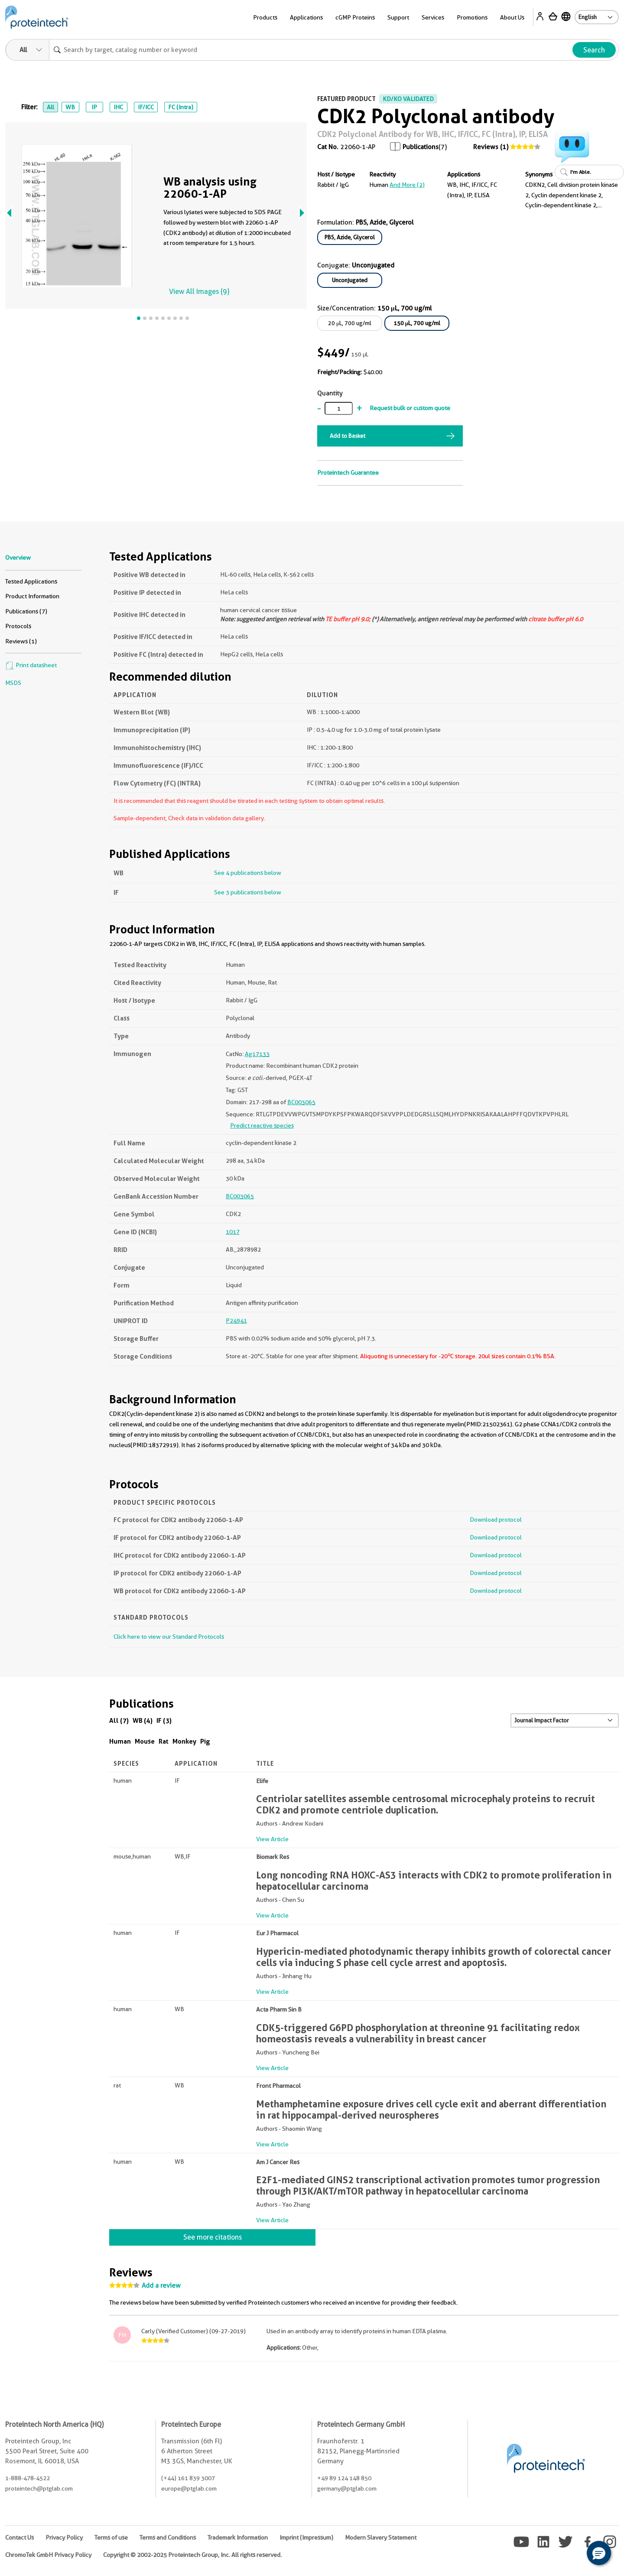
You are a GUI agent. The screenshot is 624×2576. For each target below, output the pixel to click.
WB (70, 107)
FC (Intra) (180, 107)
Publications (421, 147)
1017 (233, 1231)
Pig (205, 1741)
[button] (599, 2553)
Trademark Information (238, 2537)
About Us (512, 17)
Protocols (18, 626)
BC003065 (301, 1102)
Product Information (32, 596)
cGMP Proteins (355, 17)
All (50, 107)
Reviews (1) (490, 147)
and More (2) (407, 184)
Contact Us (19, 2537)
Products (265, 17)
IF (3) (164, 1720)
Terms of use (111, 2537)
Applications (306, 17)
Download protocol (496, 1519)
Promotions (472, 17)
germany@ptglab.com (347, 2488)
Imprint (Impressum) (306, 2537)
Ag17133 (257, 1053)
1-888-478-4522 (27, 2478)
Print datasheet (31, 665)
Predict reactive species (262, 1125)
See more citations (212, 2237)
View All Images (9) (199, 291)
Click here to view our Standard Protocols (169, 1636)
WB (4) (143, 1720)
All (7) (119, 1720)
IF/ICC (146, 107)
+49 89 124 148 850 (344, 2478)
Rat (164, 1741)
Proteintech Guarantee (348, 472)
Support (398, 17)
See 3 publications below (247, 892)
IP (94, 107)
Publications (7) (26, 611)
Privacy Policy (64, 2537)
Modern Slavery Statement (380, 2537)
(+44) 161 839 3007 (188, 2478)
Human (120, 1741)
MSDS (13, 682)
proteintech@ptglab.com (39, 2488)
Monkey (184, 1741)
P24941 (236, 1320)
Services (433, 17)
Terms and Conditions (168, 2537)
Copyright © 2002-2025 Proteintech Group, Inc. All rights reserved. (192, 2554)
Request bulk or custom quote (410, 407)
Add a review (161, 2285)
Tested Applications (31, 581)
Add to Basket (347, 435)
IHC (118, 107)
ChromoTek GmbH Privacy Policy (48, 2554)
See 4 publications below (247, 872)
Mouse (145, 1741)
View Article (272, 1839)
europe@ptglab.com (189, 2488)
